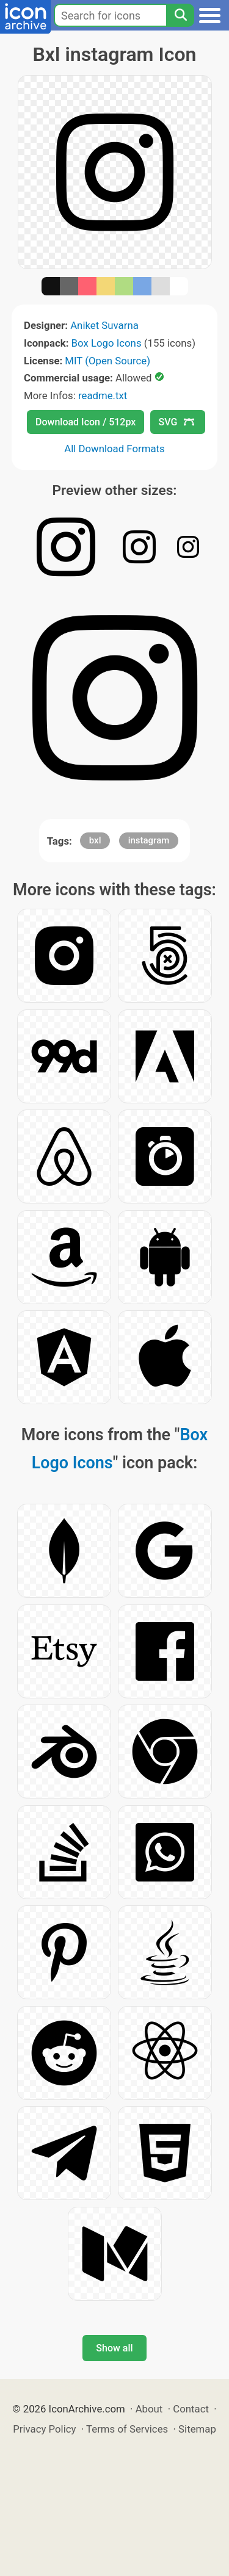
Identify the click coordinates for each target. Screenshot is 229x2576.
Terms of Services (127, 2429)
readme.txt (102, 395)
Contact (191, 2409)
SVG (176, 422)
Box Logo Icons (106, 343)
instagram (149, 840)
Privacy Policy (44, 2429)
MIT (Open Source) (107, 361)
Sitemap (197, 2429)
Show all (114, 2348)
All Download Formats (114, 448)
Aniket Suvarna (104, 325)
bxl (95, 840)
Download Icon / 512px (85, 422)
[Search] (180, 15)
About (149, 2409)
